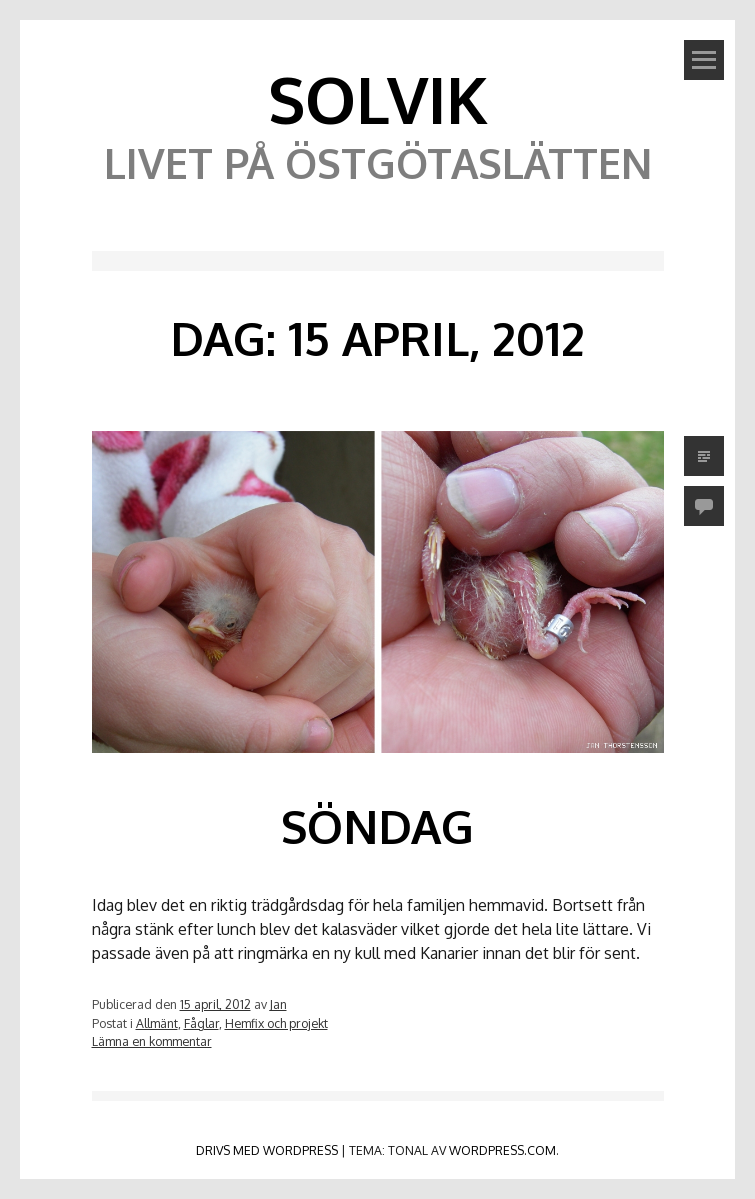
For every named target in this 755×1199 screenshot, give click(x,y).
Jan (278, 1004)
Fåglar (201, 1023)
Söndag (377, 826)
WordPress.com (502, 1150)
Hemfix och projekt (276, 1023)
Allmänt (157, 1023)
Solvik (378, 98)
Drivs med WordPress (267, 1150)
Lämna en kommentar (152, 1041)
